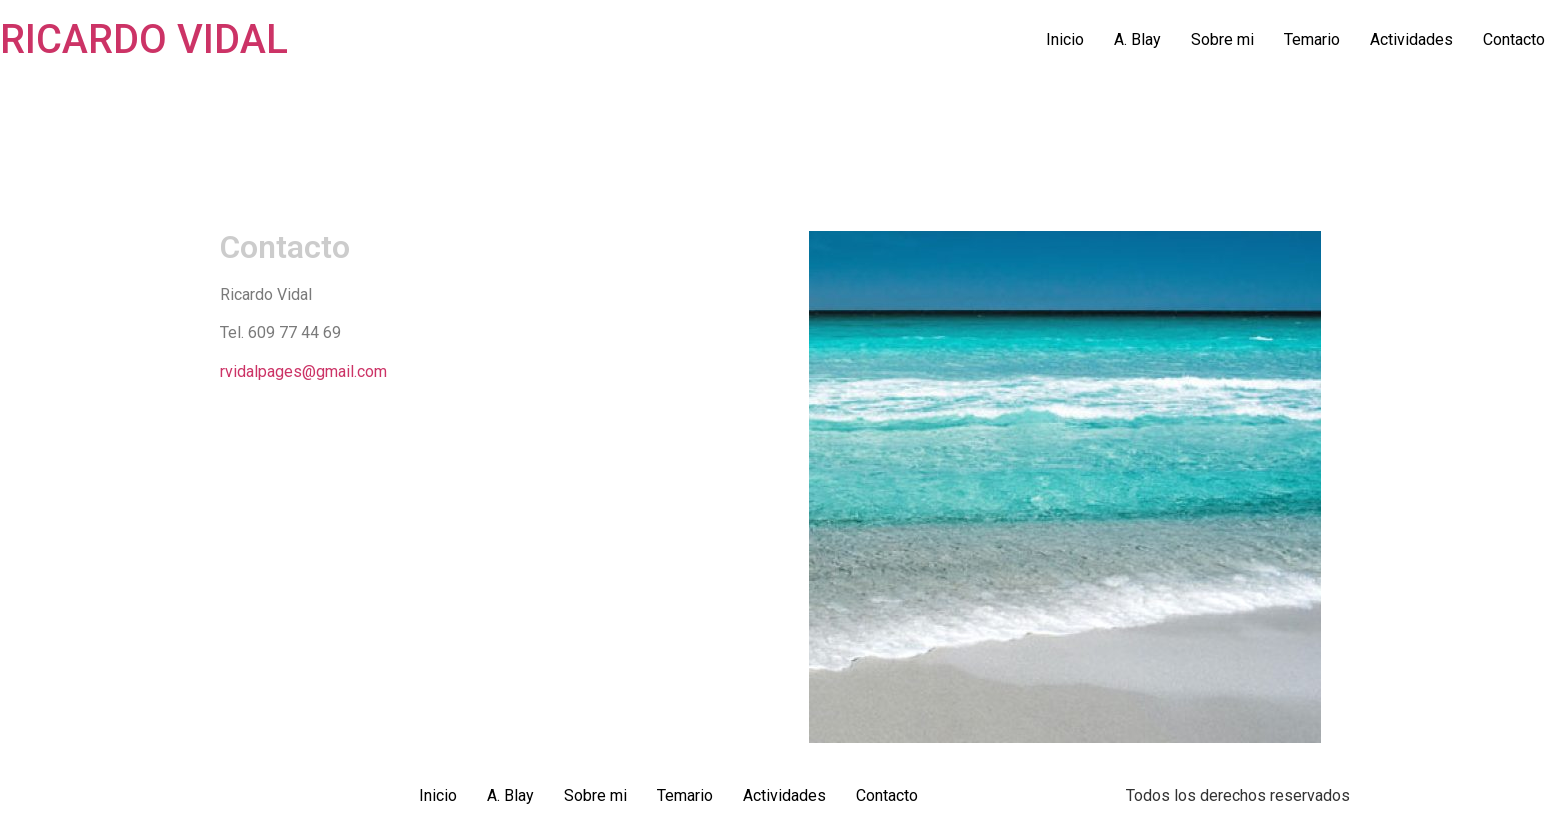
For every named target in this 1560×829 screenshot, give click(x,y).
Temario (1312, 39)
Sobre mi (1222, 39)
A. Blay (1137, 39)
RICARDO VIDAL (144, 39)
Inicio (1065, 39)
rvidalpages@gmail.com (303, 371)
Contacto (1514, 39)
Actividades (1411, 39)
